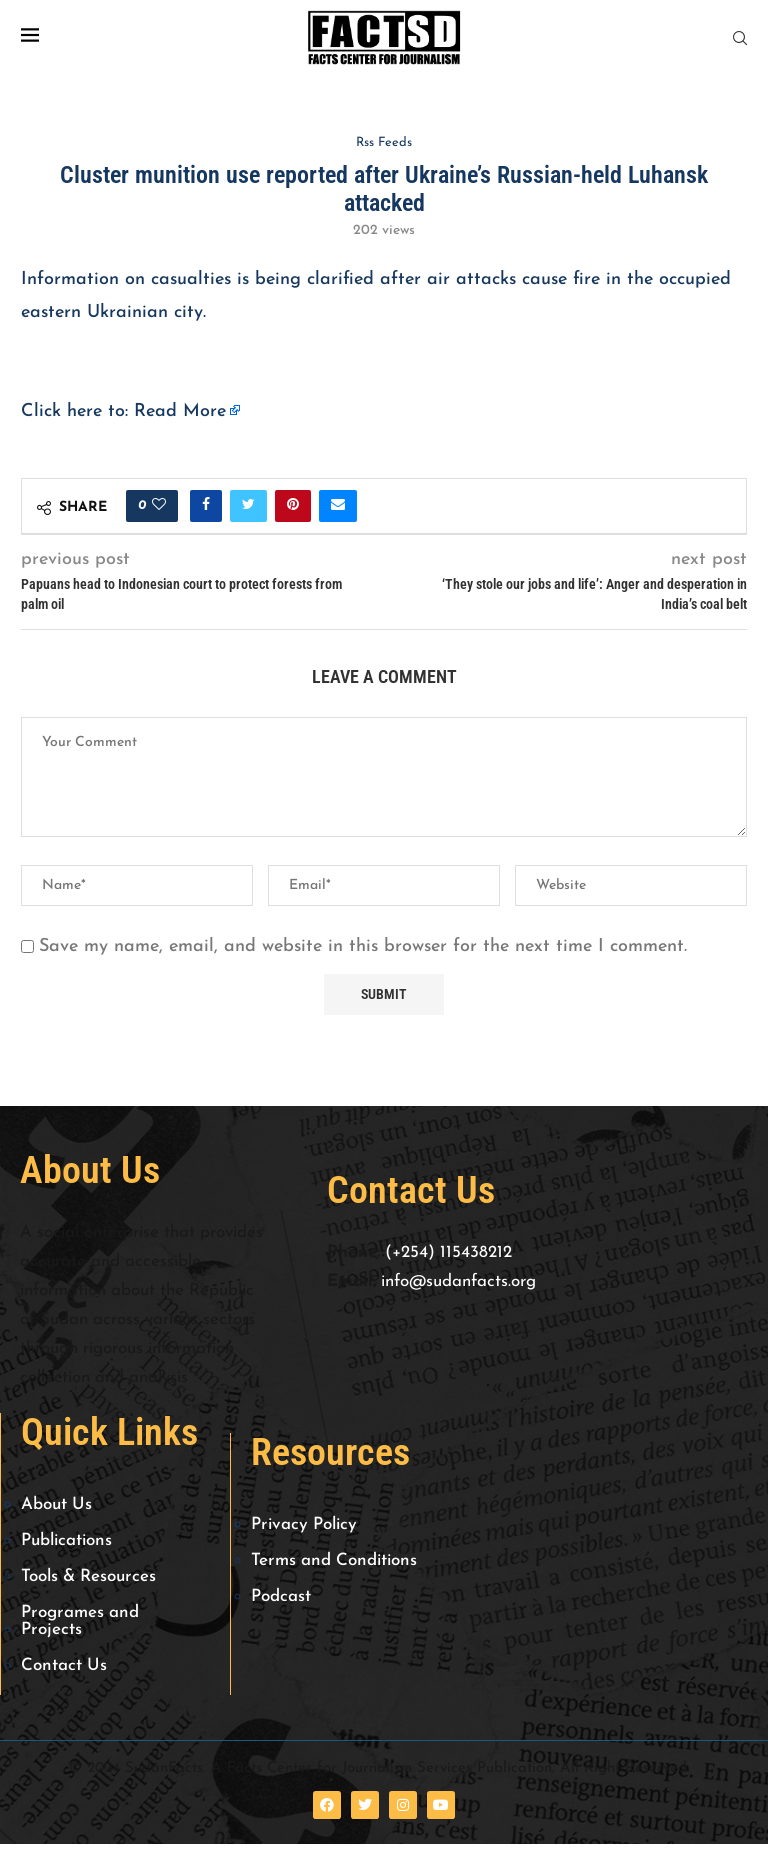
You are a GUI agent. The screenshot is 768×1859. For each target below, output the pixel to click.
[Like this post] (159, 506)
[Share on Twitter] (248, 506)
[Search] (740, 38)
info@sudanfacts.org (458, 1281)
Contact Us (64, 1665)
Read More (180, 411)
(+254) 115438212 (448, 1252)
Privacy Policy (304, 1524)
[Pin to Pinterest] (293, 506)
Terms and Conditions (334, 1560)
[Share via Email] (338, 506)
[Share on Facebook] (206, 506)
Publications (66, 1540)
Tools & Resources (88, 1576)
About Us (56, 1504)
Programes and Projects (80, 1621)
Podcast (281, 1596)
